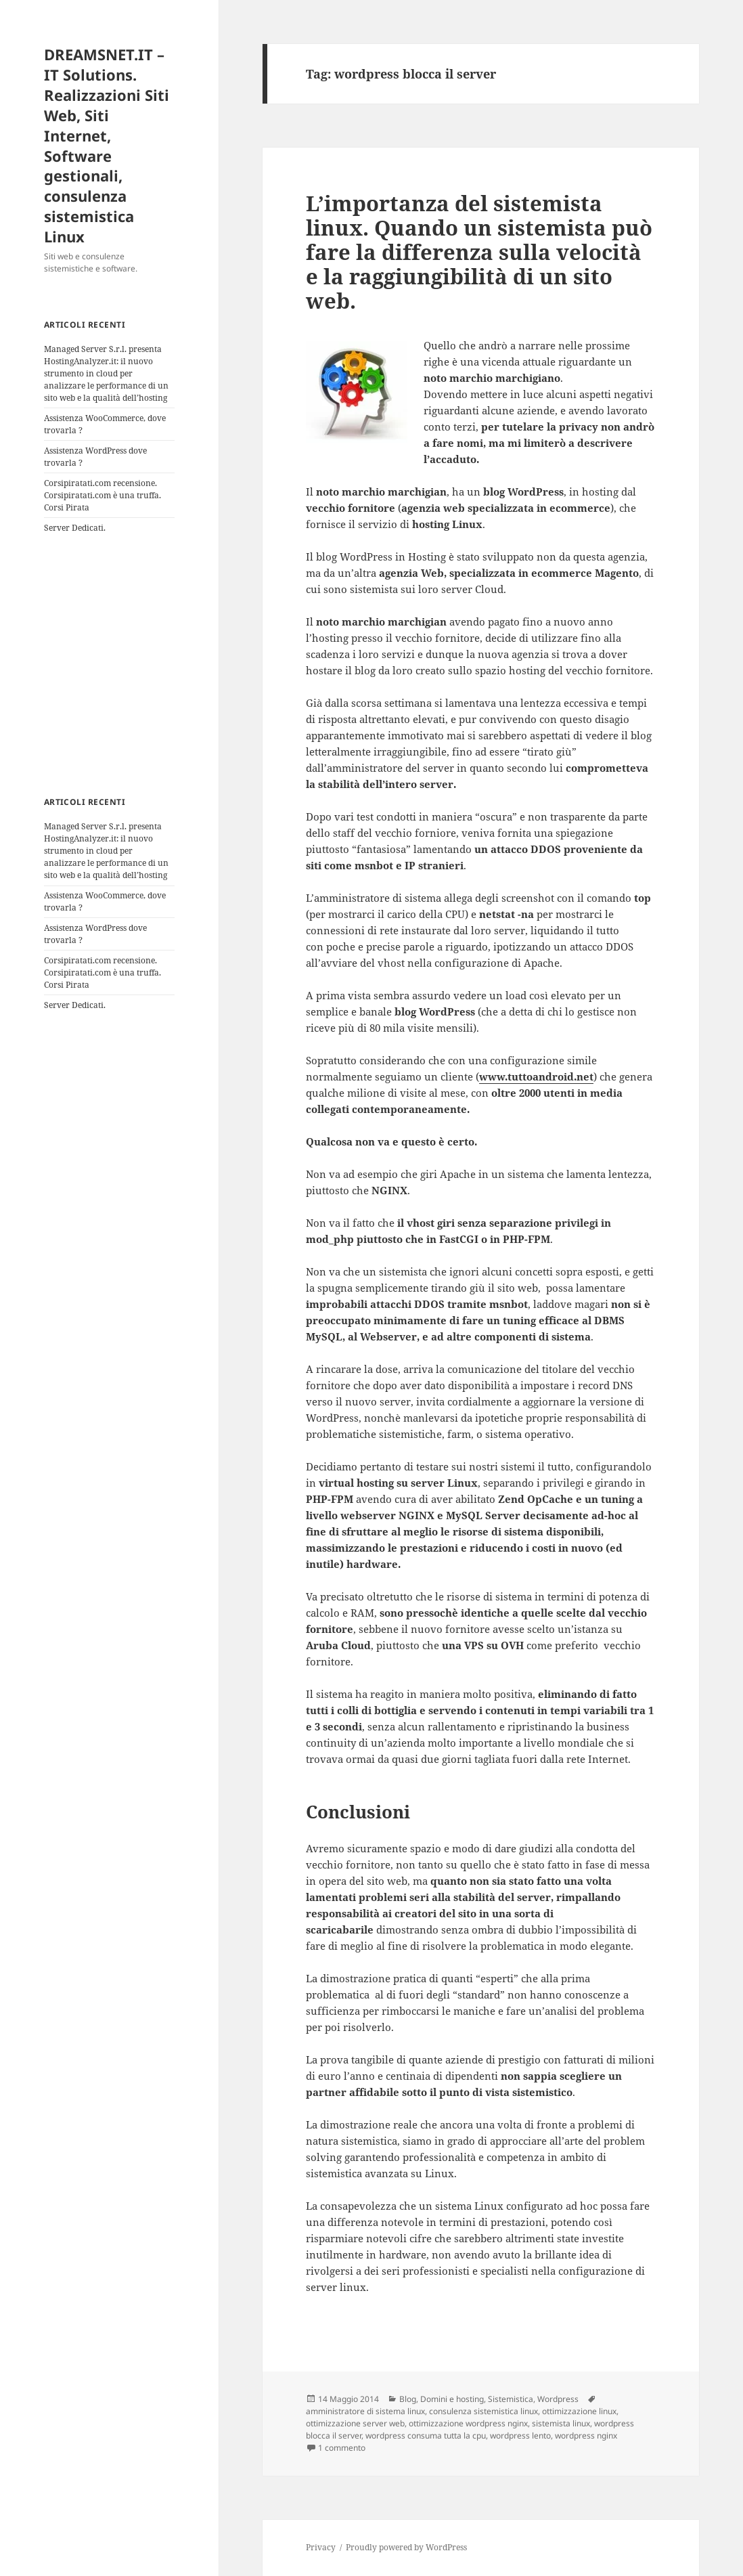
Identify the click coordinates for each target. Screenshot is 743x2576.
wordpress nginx (586, 2435)
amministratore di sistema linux (365, 2411)
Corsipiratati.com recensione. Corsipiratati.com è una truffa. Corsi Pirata (102, 495)
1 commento (341, 2447)
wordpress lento (520, 2435)
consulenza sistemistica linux (483, 2411)
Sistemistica (510, 2399)
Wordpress (558, 2399)
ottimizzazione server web (355, 2423)
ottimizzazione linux (579, 2411)
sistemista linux (561, 2423)
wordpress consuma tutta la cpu (425, 2435)
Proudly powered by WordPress (406, 2547)
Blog (407, 2399)
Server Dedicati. (75, 527)
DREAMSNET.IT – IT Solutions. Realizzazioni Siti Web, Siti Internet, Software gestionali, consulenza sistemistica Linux (106, 145)
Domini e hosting (452, 2399)
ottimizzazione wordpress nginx (468, 2423)
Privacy (321, 2547)
